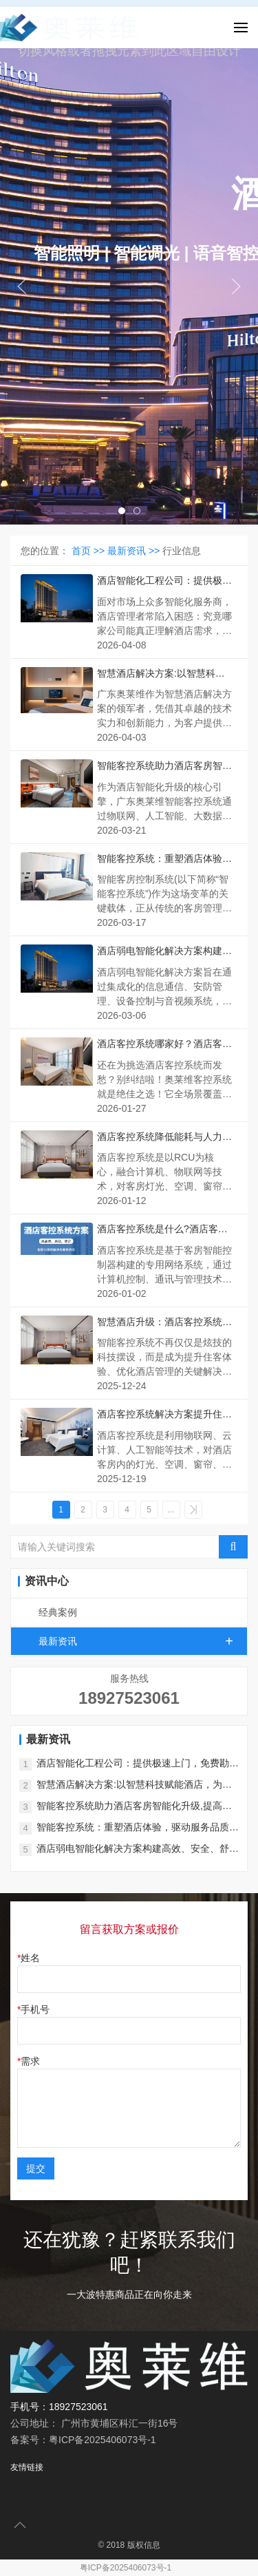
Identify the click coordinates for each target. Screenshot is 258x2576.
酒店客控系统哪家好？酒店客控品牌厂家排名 (164, 1044)
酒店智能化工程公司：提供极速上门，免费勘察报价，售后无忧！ (164, 581)
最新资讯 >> (134, 550)
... (170, 1509)
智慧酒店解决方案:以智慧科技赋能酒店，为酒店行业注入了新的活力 (164, 674)
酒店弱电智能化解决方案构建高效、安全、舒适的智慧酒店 (164, 951)
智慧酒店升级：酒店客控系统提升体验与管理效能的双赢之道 (164, 1322)
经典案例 (58, 1612)
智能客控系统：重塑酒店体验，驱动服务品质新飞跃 (164, 859)
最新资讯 (143, 1641)
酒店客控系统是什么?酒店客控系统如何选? (162, 1229)
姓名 (30, 1957)
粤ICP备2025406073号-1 (125, 2568)
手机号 (35, 2009)
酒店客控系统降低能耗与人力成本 (164, 1137)
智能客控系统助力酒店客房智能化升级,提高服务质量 (164, 766)
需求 (30, 2061)
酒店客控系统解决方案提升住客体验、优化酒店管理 (164, 1415)
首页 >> (89, 550)
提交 (35, 2168)
